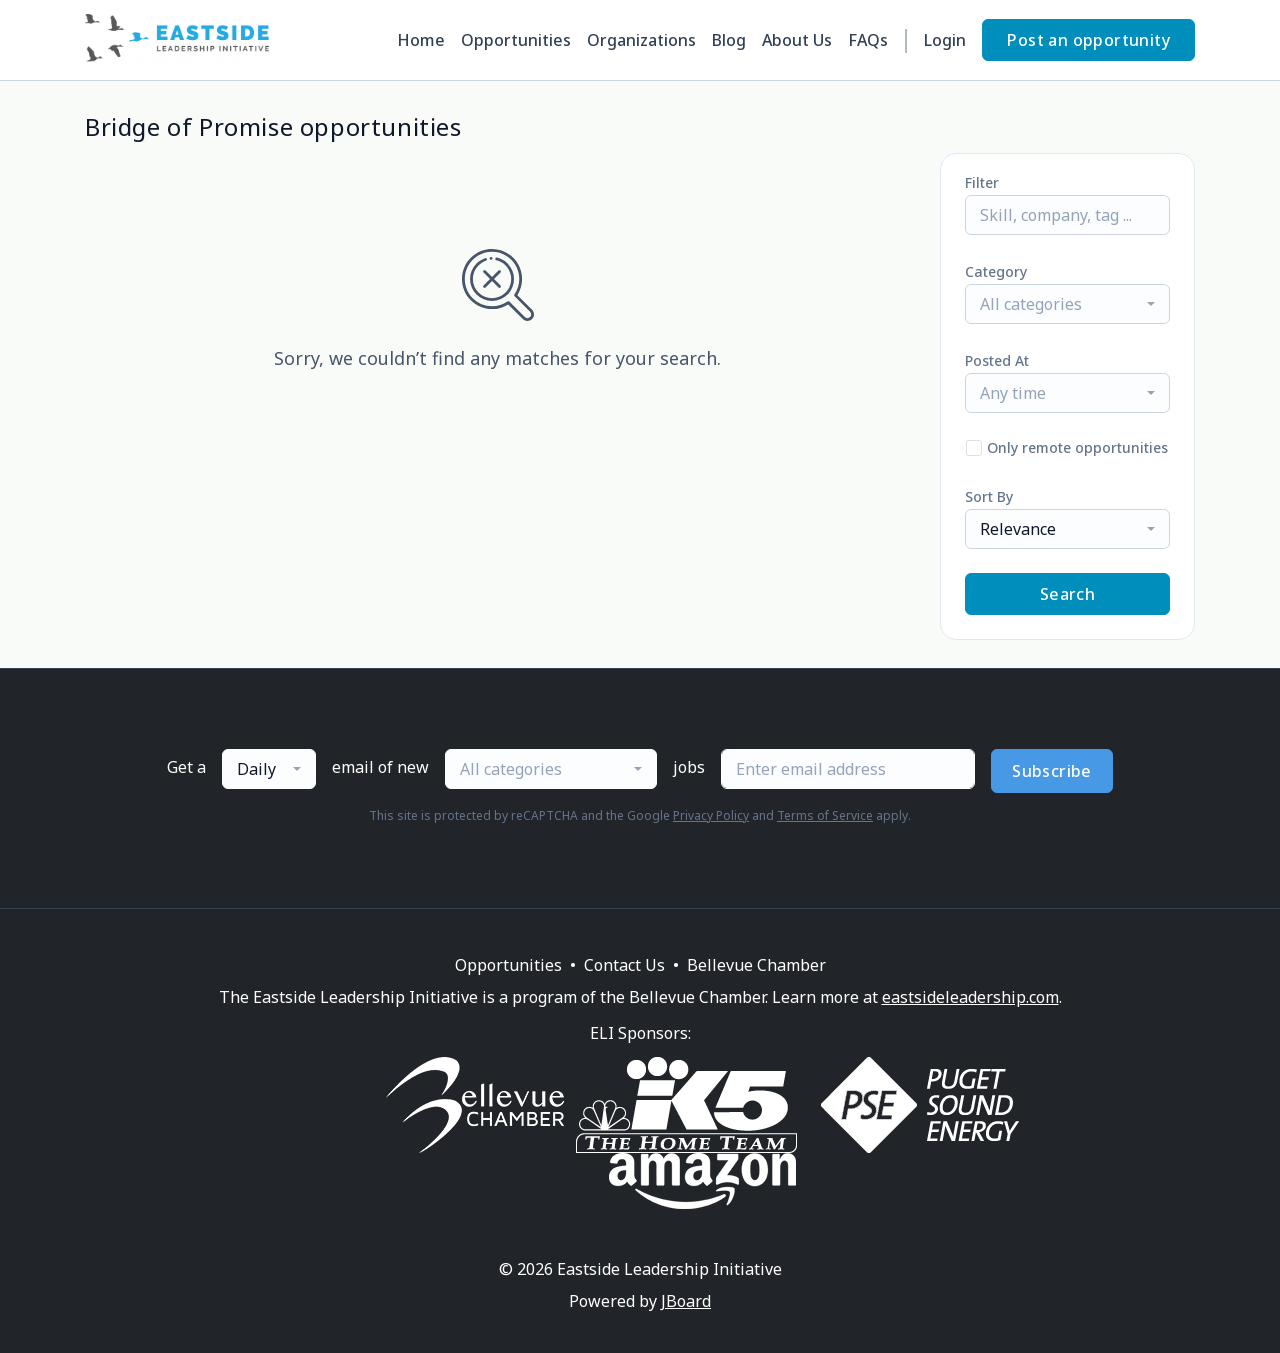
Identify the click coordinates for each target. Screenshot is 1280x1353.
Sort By (989, 496)
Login (945, 40)
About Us (797, 40)
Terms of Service (825, 815)
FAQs (868, 40)
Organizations (641, 40)
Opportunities (516, 40)
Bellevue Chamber (756, 965)
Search (1067, 594)
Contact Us (624, 965)
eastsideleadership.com (970, 997)
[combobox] (1067, 304)
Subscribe (1052, 771)
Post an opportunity (1088, 40)
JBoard (686, 1301)
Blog (729, 40)
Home (421, 40)
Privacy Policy (711, 815)
